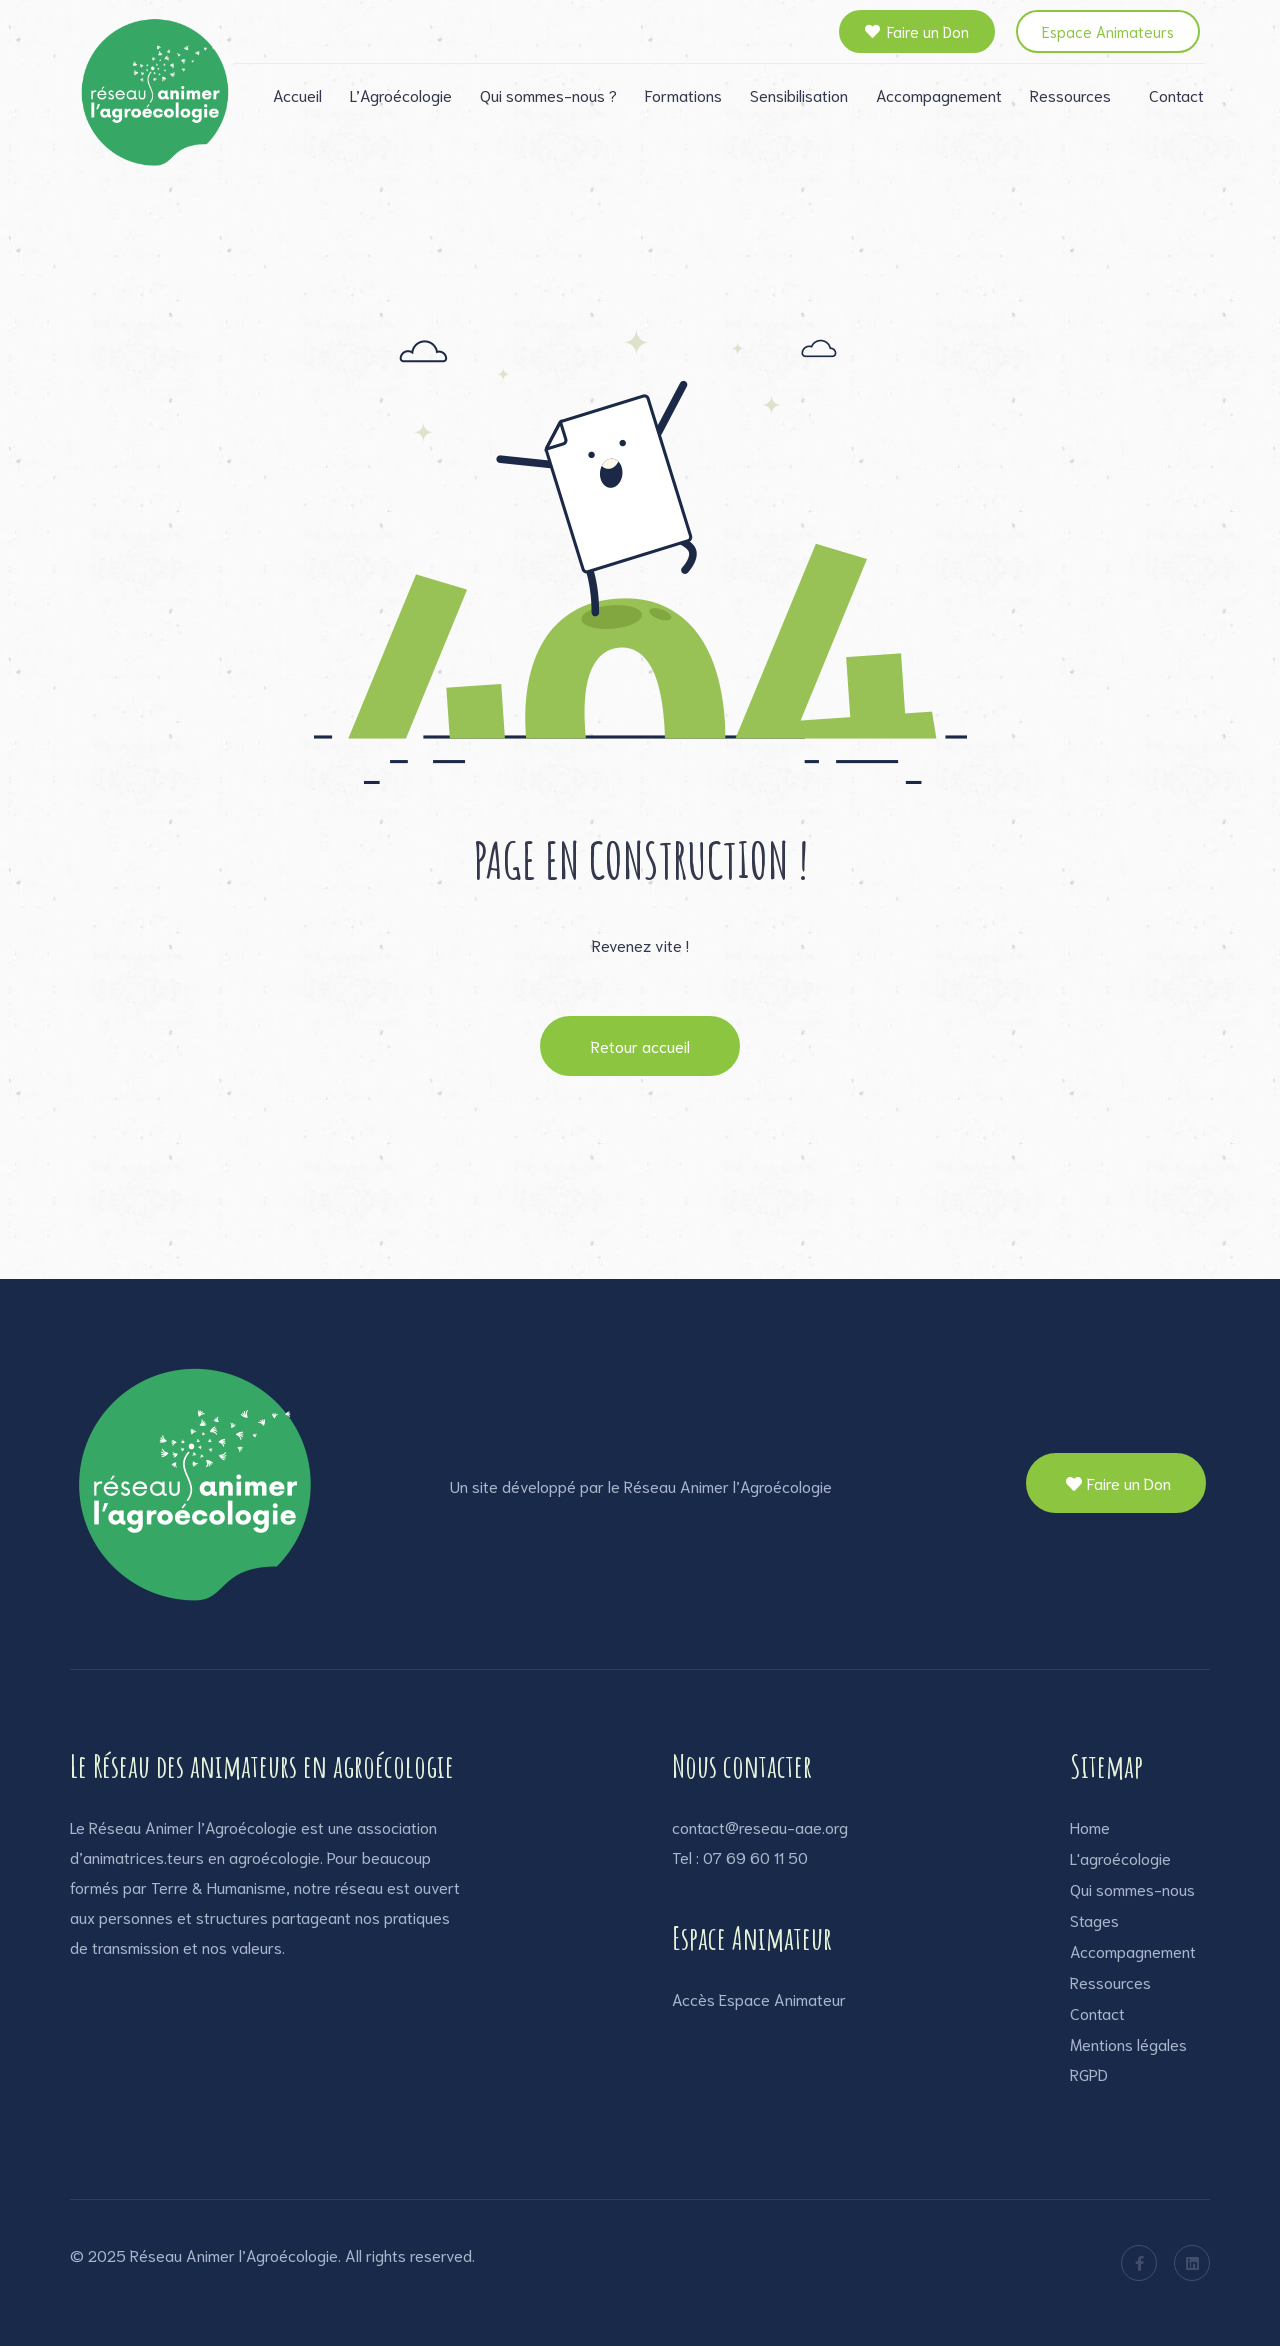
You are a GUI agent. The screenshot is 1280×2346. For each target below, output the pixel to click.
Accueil (297, 94)
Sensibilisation (799, 94)
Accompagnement (939, 94)
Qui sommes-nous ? (548, 94)
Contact (1176, 94)
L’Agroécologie (401, 94)
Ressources (1070, 94)
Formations (683, 94)
